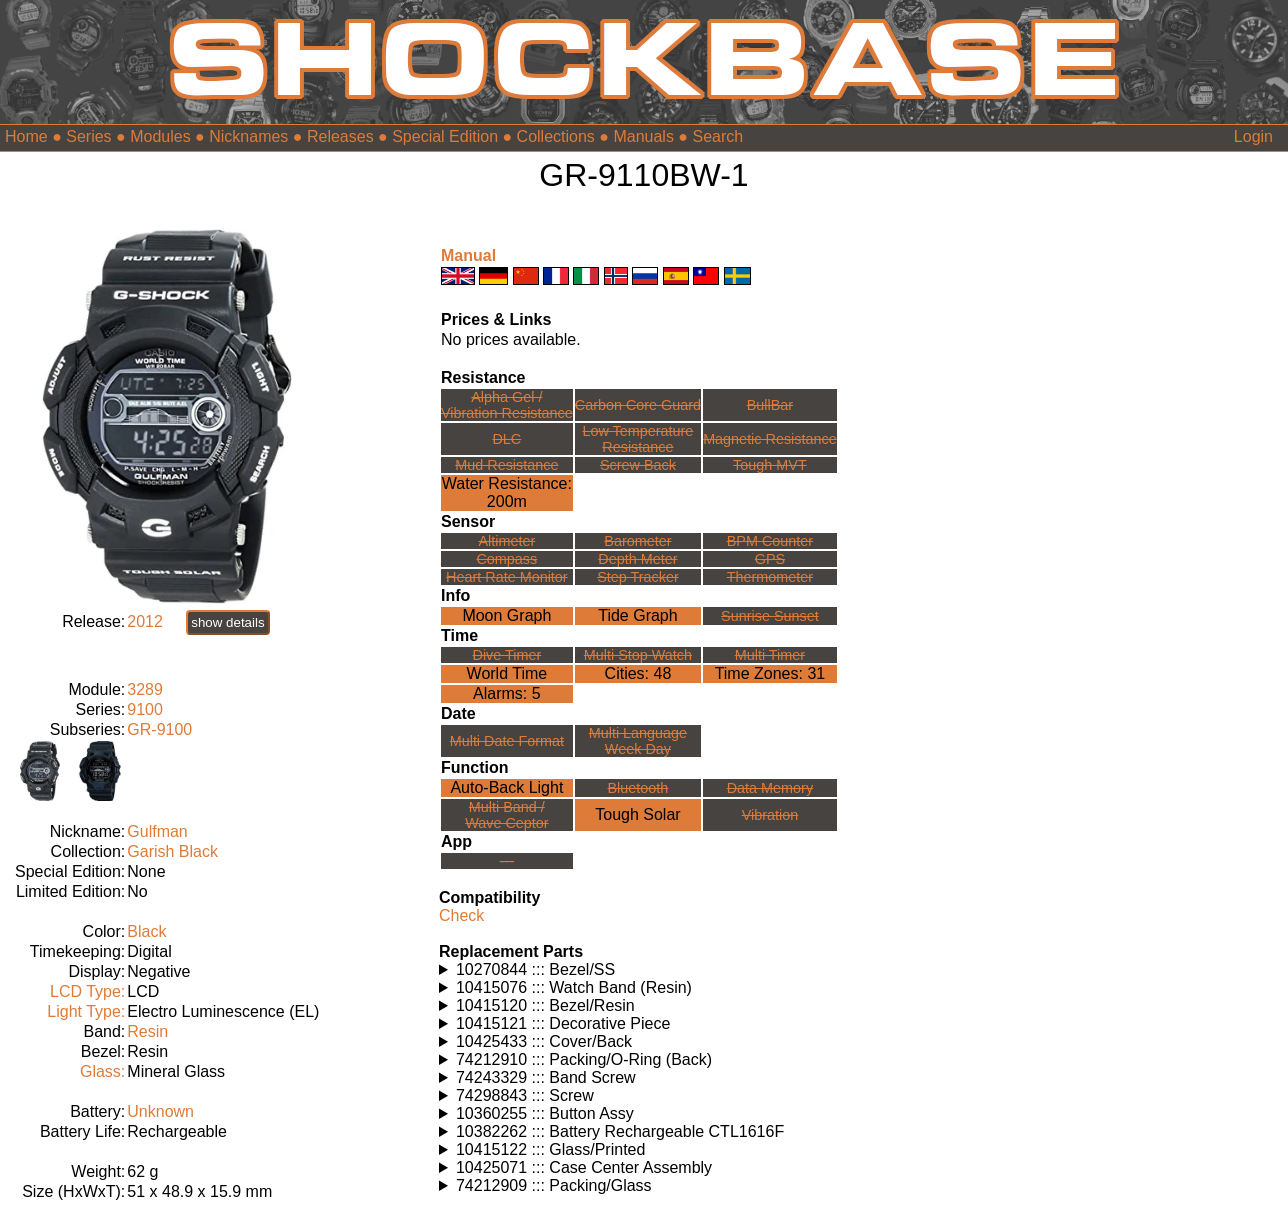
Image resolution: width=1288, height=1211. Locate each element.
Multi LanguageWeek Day (638, 741)
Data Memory (770, 788)
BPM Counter (770, 541)
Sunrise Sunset (770, 616)
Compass (506, 559)
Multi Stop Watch (638, 655)
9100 (145, 709)
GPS (770, 559)
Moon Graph (506, 615)
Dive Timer (506, 655)
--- (507, 861)
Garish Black (172, 851)
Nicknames (248, 136)
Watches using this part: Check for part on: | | (644, 970)
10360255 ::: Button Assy (545, 1113)
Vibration (770, 815)
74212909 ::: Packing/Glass (554, 1185)
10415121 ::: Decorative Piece (563, 1023)
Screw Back (638, 465)
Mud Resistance (506, 465)
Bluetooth (638, 788)
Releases (340, 136)
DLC (506, 439)
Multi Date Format (507, 741)
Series (88, 136)
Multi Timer (770, 655)
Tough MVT (770, 465)
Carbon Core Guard (638, 405)
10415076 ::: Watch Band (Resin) (574, 987)
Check (461, 915)
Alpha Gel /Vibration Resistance (507, 405)
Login (1253, 136)
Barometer (637, 541)
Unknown (160, 1111)
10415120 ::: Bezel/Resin (545, 1005)
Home (26, 136)
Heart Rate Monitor (507, 577)
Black (146, 931)
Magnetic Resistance (770, 439)
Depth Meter (637, 559)
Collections (556, 136)
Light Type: (86, 1011)
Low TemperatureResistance (637, 439)
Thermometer (770, 577)
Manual (468, 255)
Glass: (102, 1071)
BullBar (770, 405)
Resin (147, 1031)
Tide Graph (637, 615)
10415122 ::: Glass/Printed (550, 1149)
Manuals (643, 136)
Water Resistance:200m (507, 492)
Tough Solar (637, 814)
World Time (507, 673)
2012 (145, 621)
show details (227, 622)
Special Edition (445, 136)
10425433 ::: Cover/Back (544, 1041)
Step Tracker (638, 577)
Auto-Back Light (506, 787)
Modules (160, 136)
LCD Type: (87, 991)
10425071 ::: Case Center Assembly (584, 1167)
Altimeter (506, 541)
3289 (145, 689)
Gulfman (157, 831)
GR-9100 (159, 729)
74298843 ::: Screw (525, 1095)
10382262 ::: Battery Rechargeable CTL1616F (620, 1131)
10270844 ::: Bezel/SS (535, 969)
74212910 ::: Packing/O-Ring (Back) (584, 1059)
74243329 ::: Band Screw (546, 1077)
